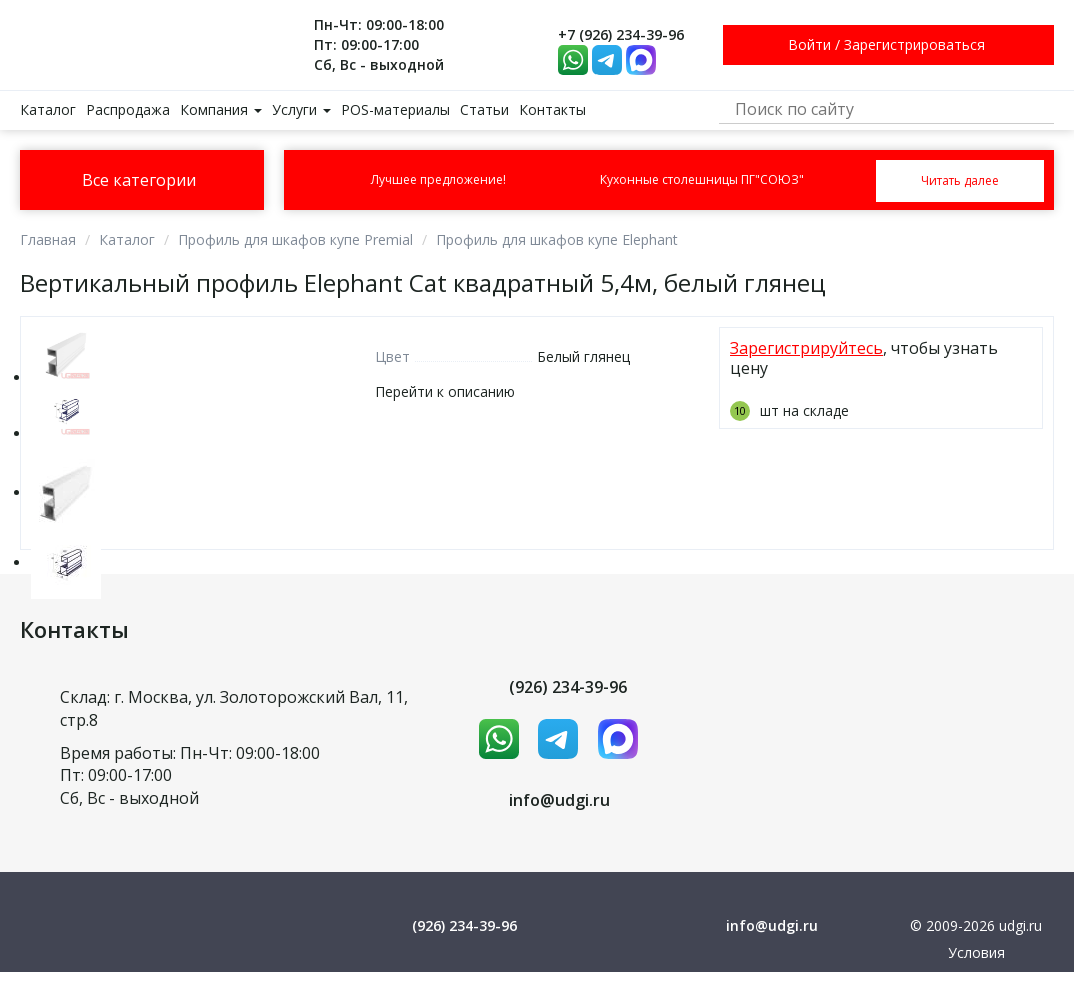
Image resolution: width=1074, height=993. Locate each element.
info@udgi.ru (559, 800)
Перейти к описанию (445, 391)
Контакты (552, 109)
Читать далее (960, 180)
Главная (48, 239)
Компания (221, 109)
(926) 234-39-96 (568, 687)
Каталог (48, 109)
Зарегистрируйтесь (806, 348)
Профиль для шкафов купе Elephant (557, 239)
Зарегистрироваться (914, 44)
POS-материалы (395, 109)
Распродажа (128, 109)
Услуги (301, 109)
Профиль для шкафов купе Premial (295, 239)
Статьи (484, 109)
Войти (809, 44)
